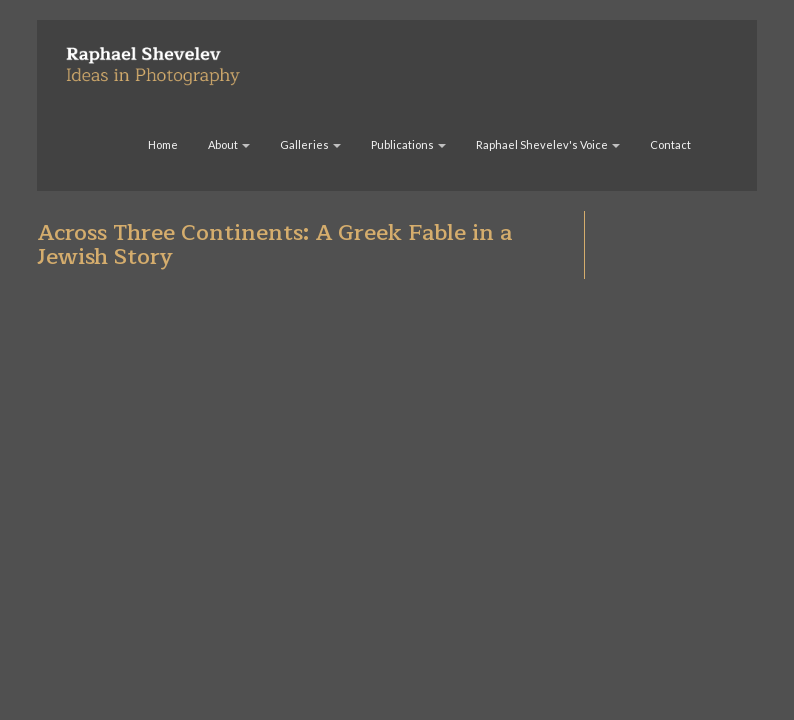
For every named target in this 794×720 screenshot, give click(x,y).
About (229, 144)
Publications (408, 144)
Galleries (310, 144)
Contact (670, 144)
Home (163, 144)
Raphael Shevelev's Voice (548, 144)
